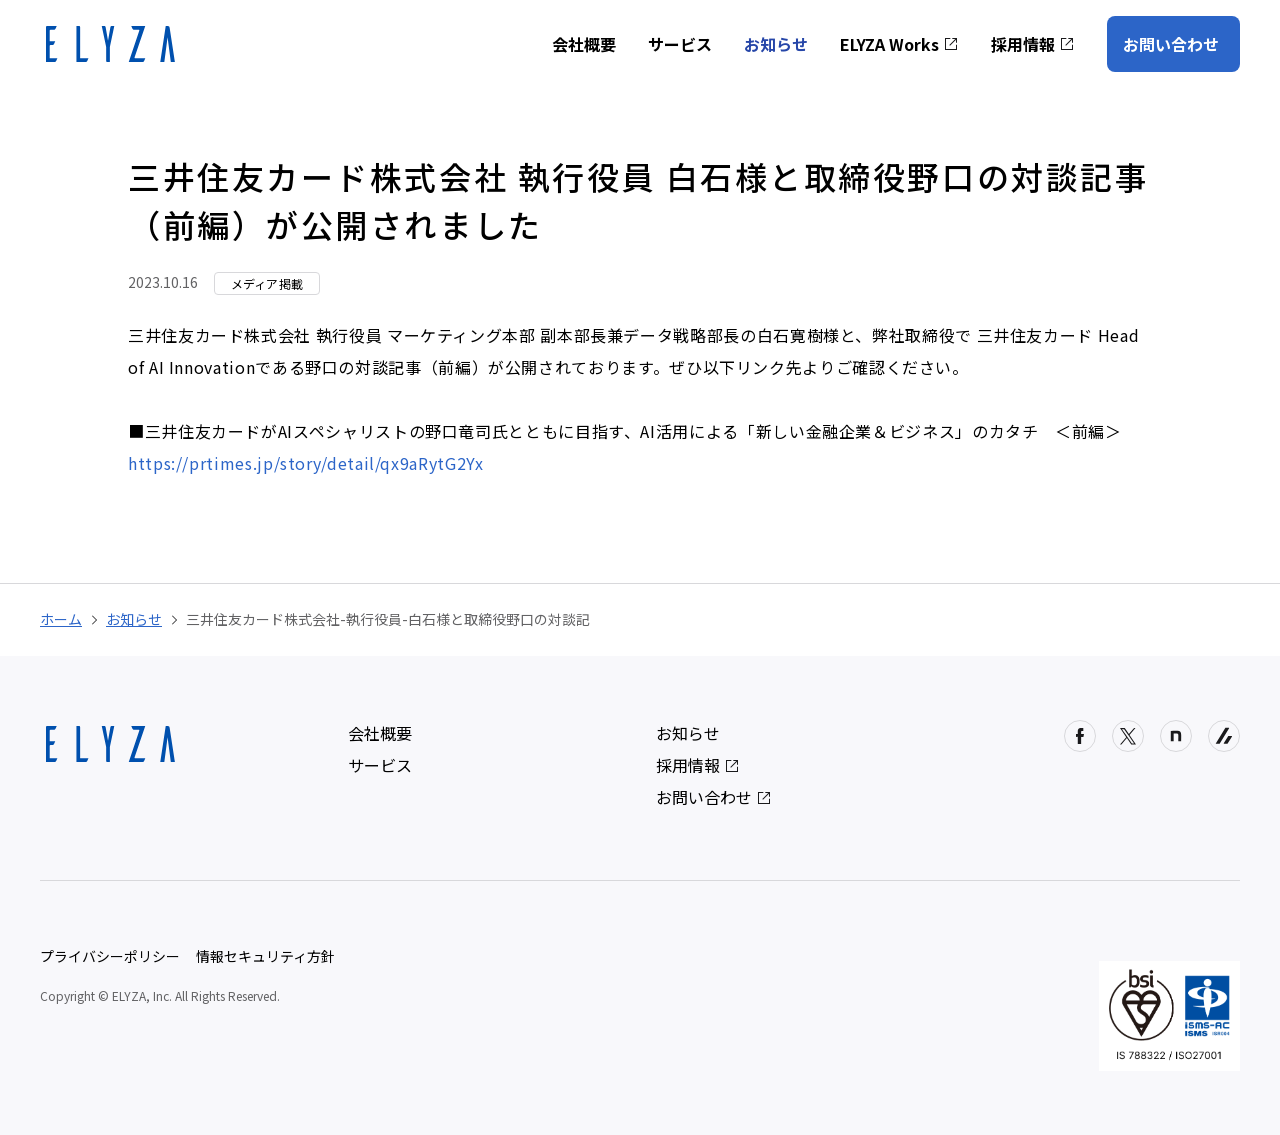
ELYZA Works (899, 44)
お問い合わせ (1171, 44)
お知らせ (776, 44)
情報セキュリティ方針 (265, 956)
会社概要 (584, 44)
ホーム (61, 619)
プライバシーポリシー (110, 956)
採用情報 (1033, 44)
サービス (680, 44)
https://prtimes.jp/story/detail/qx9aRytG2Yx (306, 463)
